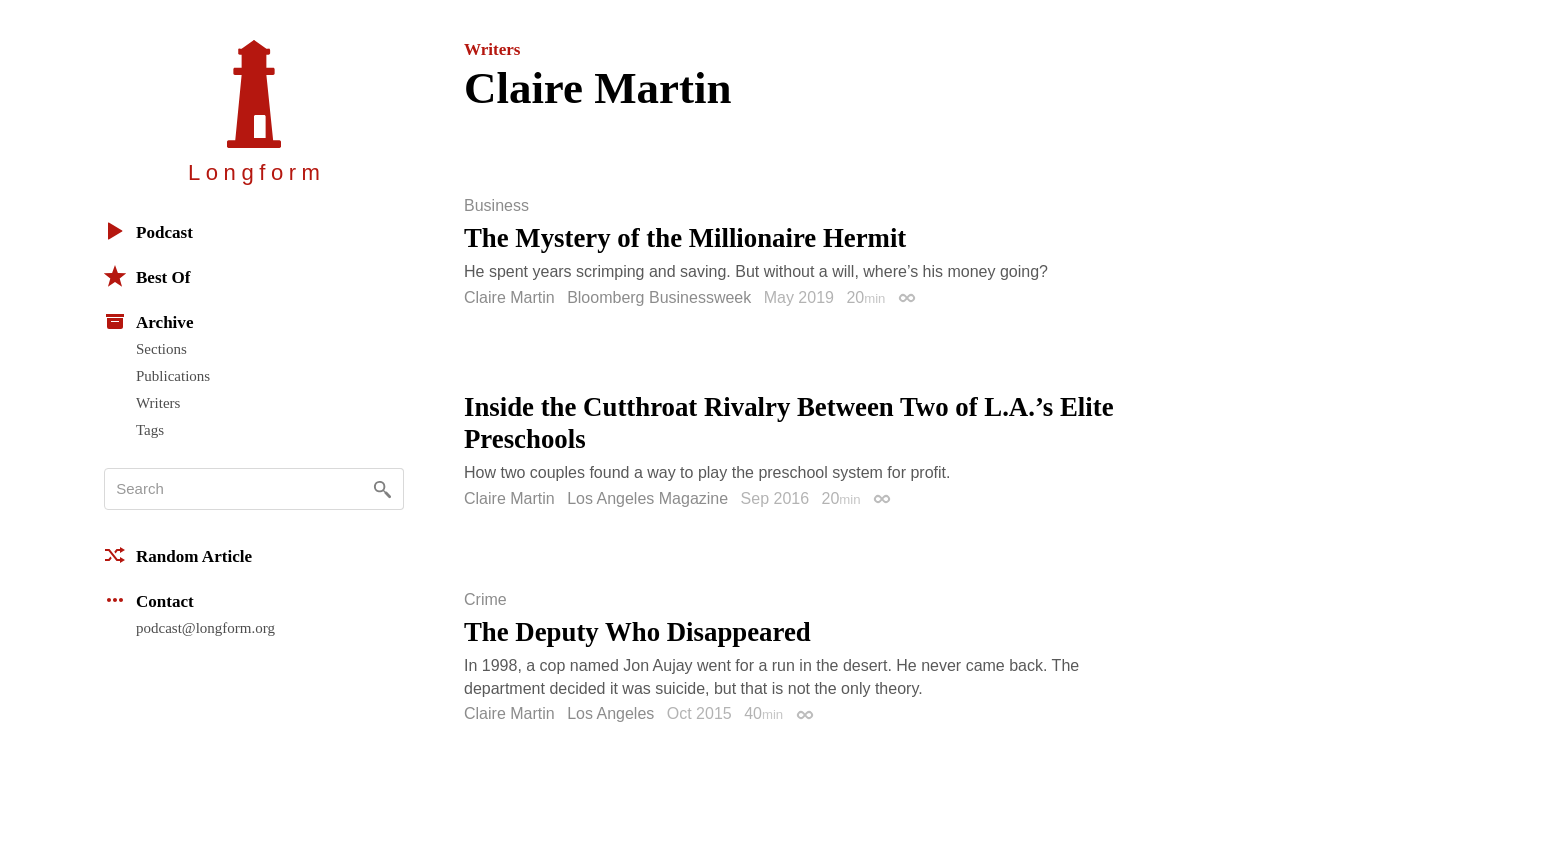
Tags (150, 430)
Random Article (178, 555)
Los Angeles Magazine (647, 498)
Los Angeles (610, 713)
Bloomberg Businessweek (659, 297)
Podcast (148, 231)
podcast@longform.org (205, 628)
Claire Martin (509, 297)
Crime (485, 600)
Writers (158, 403)
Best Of (147, 276)
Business (496, 206)
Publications (173, 376)
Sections (161, 349)
